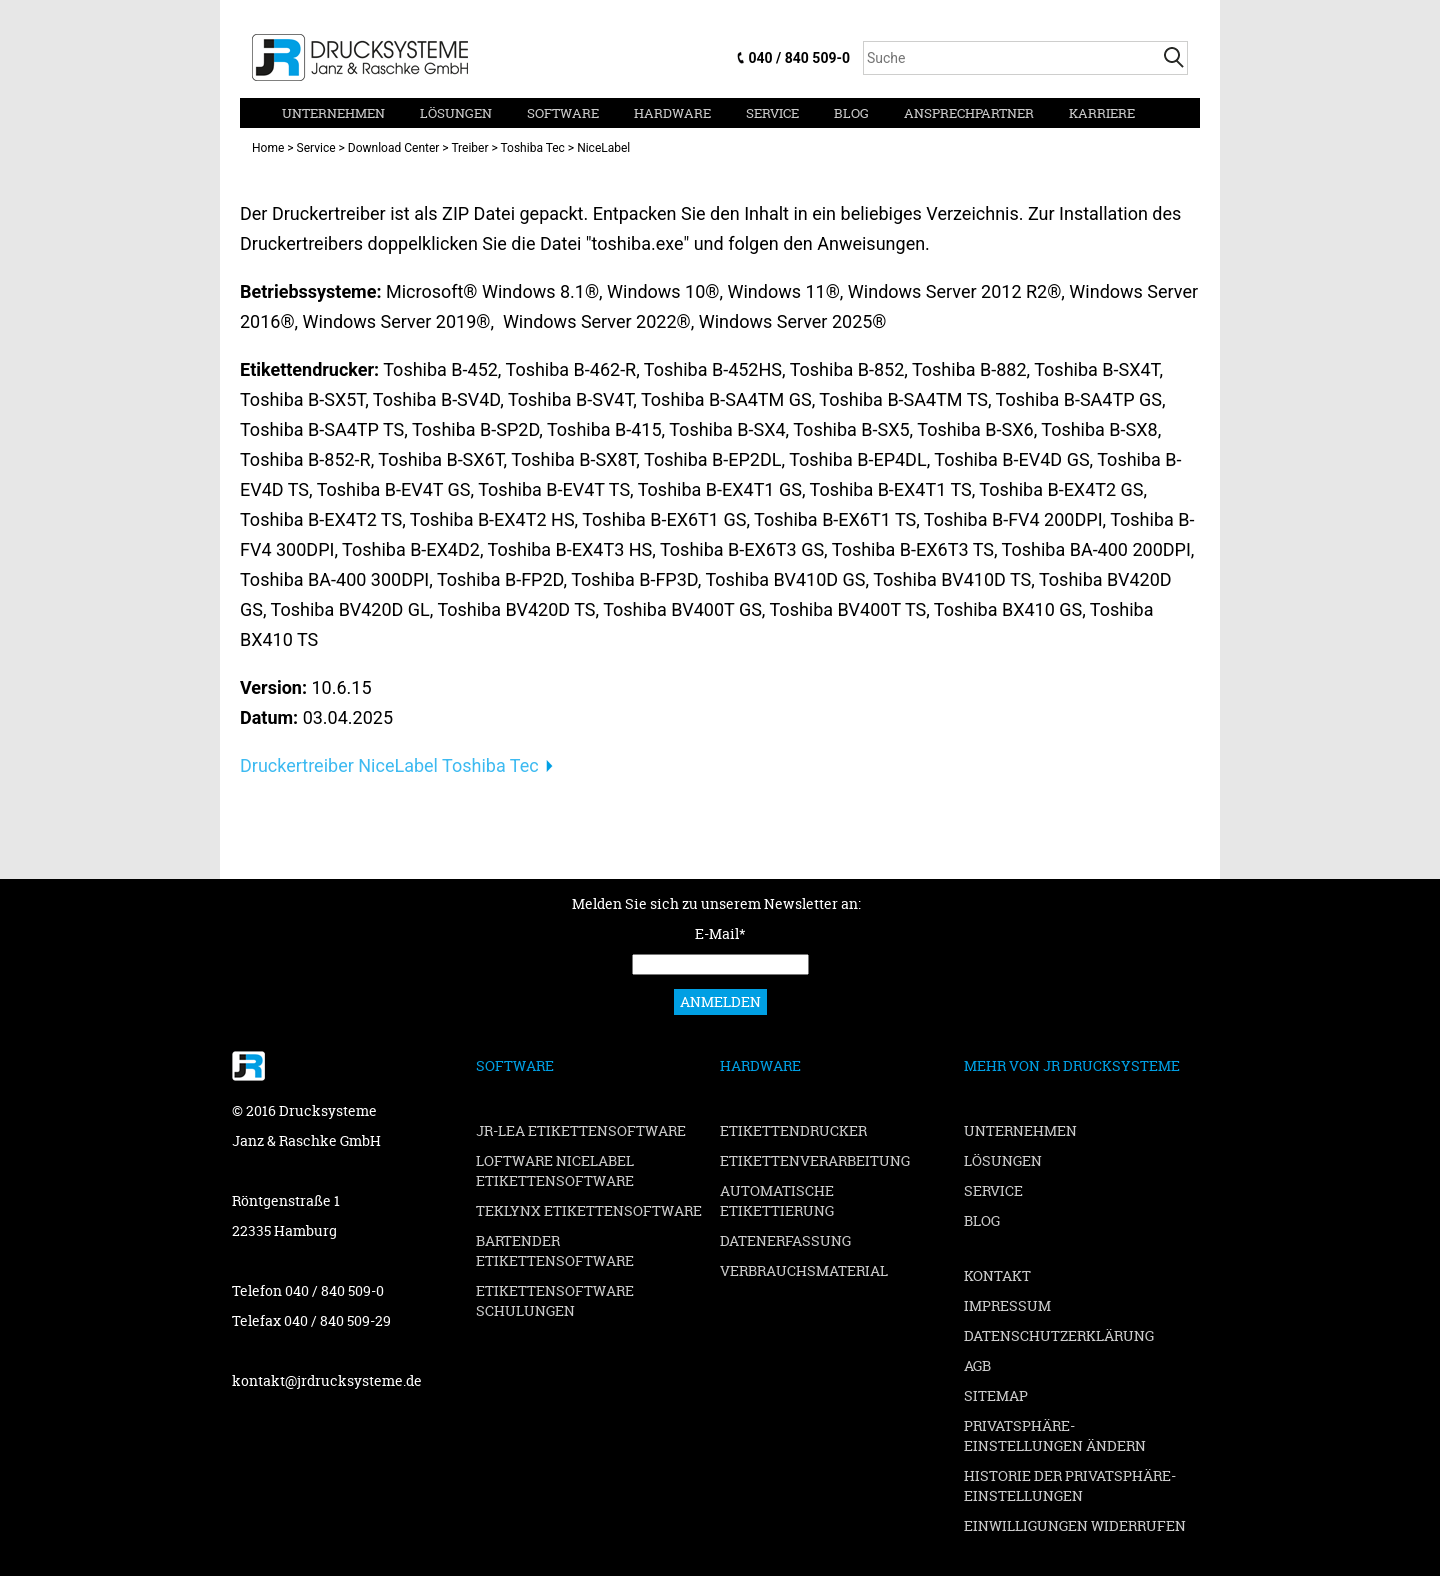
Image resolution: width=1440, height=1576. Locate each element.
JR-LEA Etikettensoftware (581, 1130)
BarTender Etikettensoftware (555, 1250)
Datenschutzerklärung (1059, 1335)
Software (563, 113)
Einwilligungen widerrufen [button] (1075, 1525)
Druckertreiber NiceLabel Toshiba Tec (389, 765)
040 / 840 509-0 (799, 58)
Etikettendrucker (793, 1130)
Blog (851, 113)
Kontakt (997, 1275)
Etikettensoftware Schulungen (555, 1300)
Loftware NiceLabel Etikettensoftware (555, 1170)
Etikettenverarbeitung (815, 1160)
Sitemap (996, 1395)
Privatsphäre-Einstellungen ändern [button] (1055, 1435)
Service (772, 113)
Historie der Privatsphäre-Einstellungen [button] (1070, 1485)
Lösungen (456, 113)
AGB (977, 1365)
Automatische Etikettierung (777, 1200)
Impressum (1007, 1305)
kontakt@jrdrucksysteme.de (327, 1380)
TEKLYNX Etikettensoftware (589, 1210)
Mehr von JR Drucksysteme (1072, 1065)
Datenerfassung (785, 1240)
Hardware (672, 113)
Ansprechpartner (969, 113)
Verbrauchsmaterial (804, 1270)
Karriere (1102, 113)
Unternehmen (333, 113)
